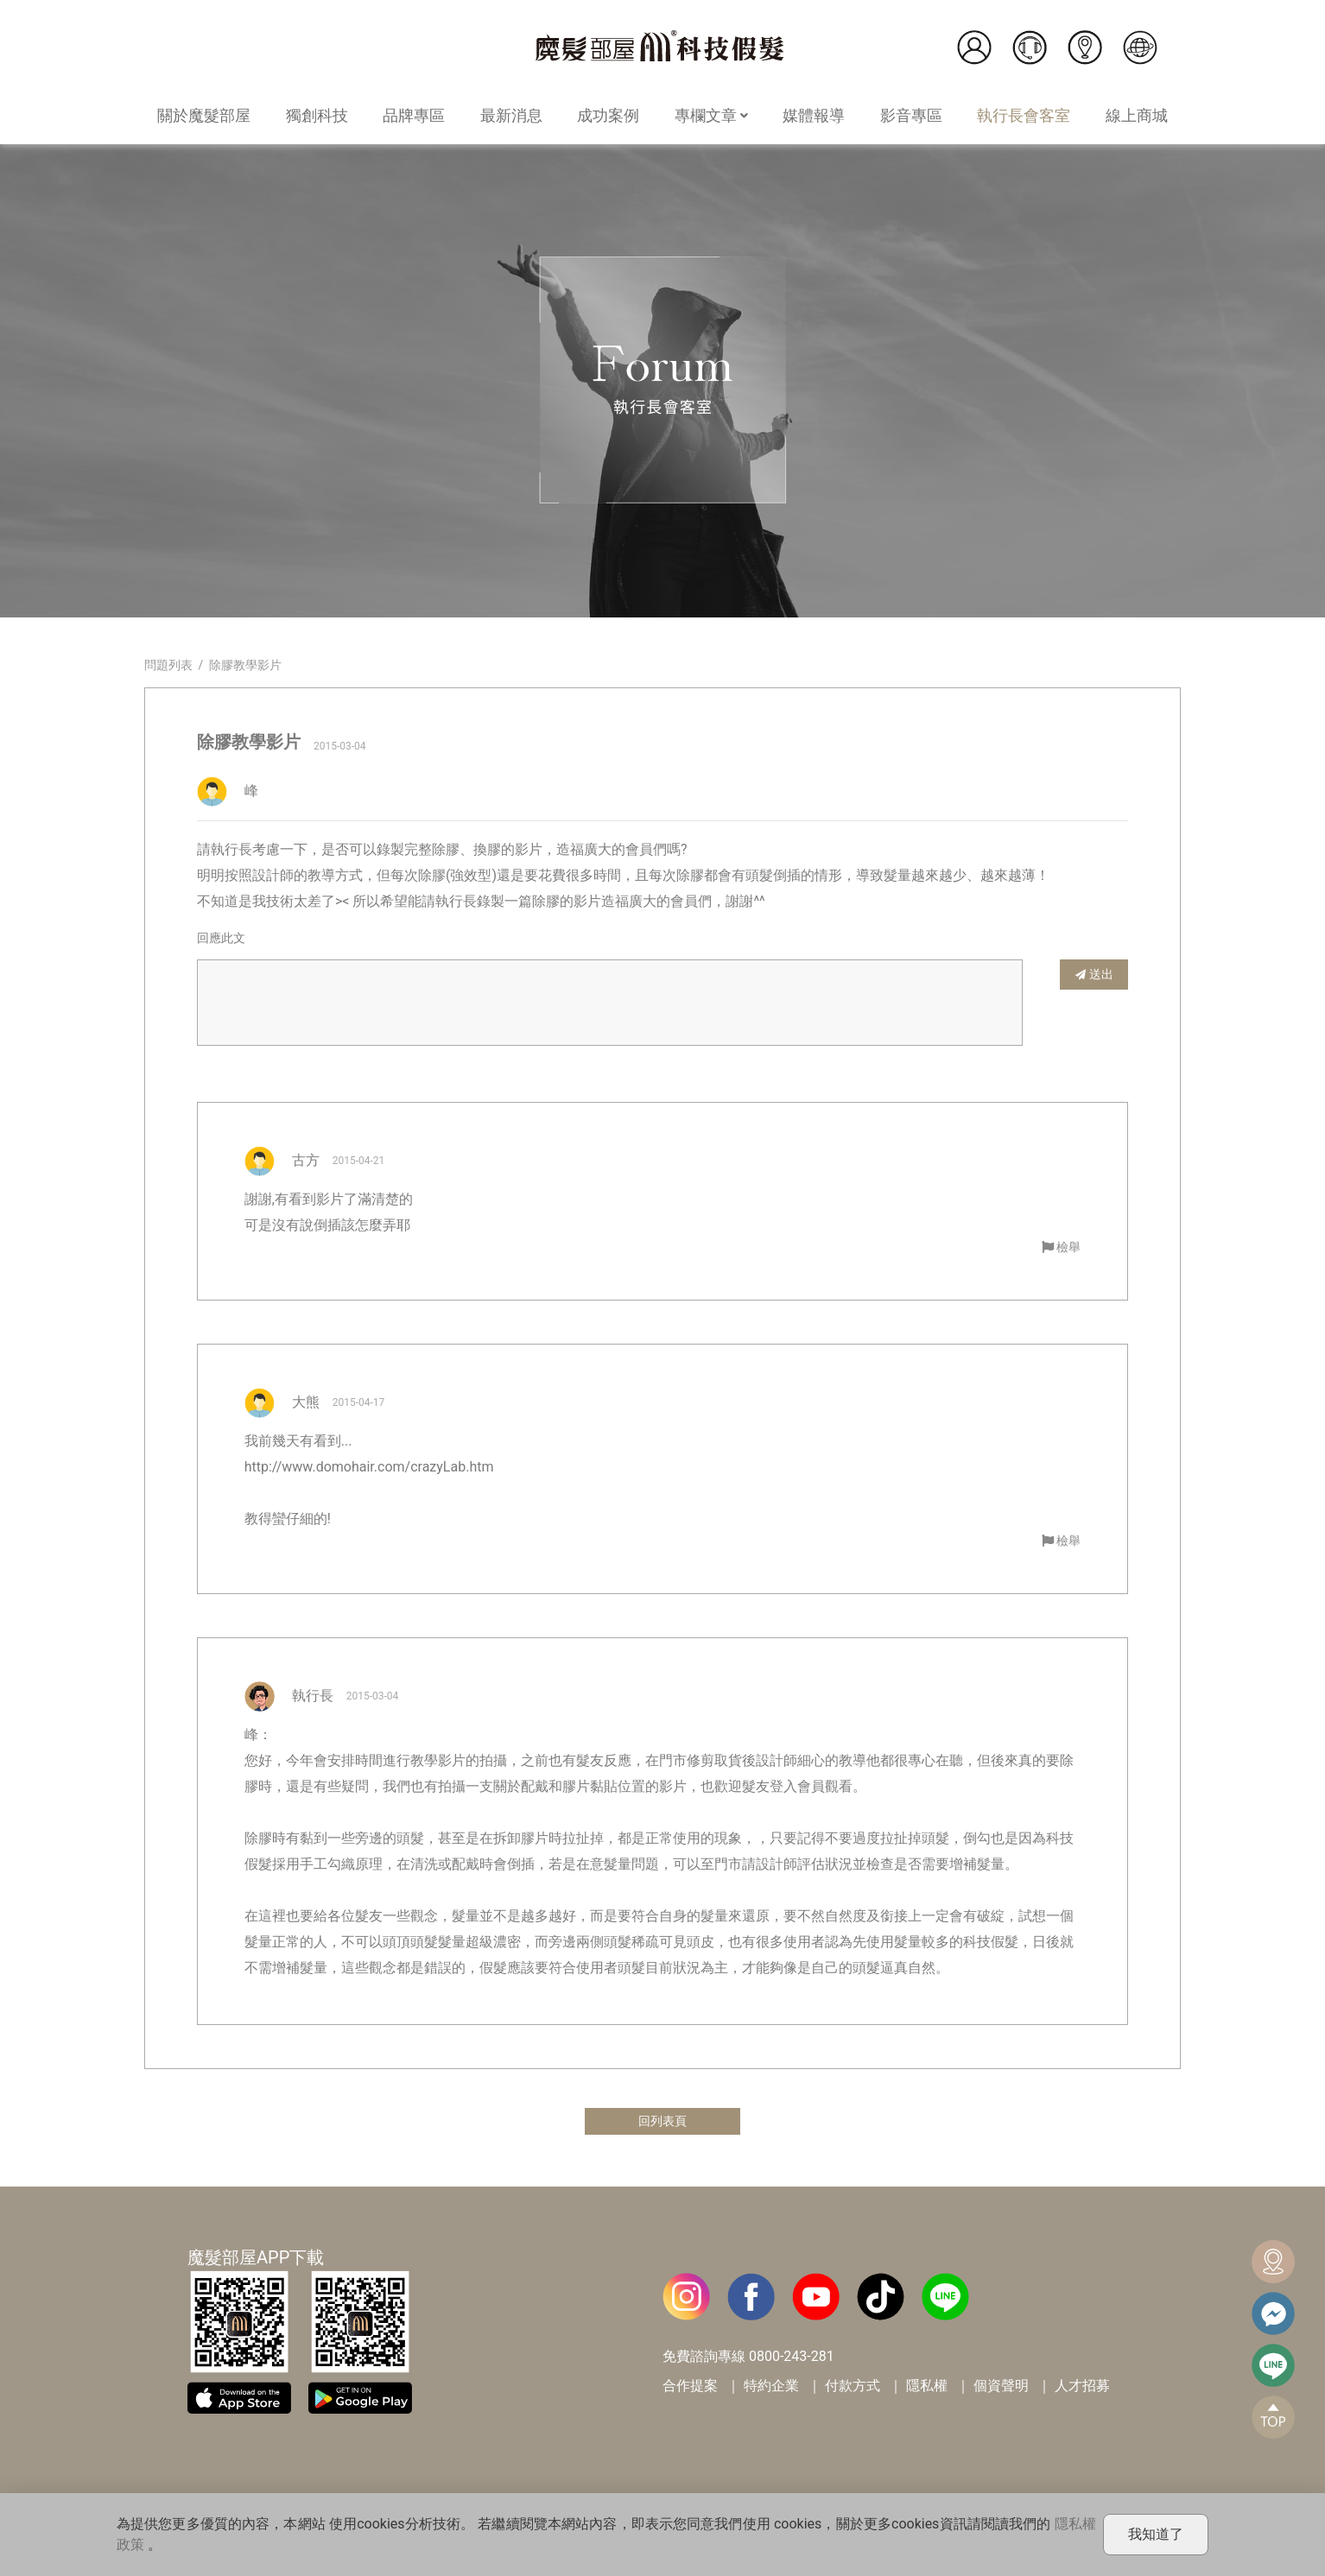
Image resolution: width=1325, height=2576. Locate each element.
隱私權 (927, 2388)
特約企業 (771, 2388)
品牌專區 (414, 115)
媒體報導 (814, 115)
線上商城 (1137, 115)
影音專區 (911, 115)
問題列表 (168, 665)
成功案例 (608, 115)
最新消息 (511, 115)
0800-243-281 (791, 2359)
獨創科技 (317, 115)
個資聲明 (1001, 2388)
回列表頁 (662, 2122)
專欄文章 (711, 115)
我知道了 (1155, 2534)
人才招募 (1082, 2388)
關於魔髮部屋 (203, 115)
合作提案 (690, 2388)
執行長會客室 (1023, 115)
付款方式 (852, 2388)
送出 (1094, 973)
